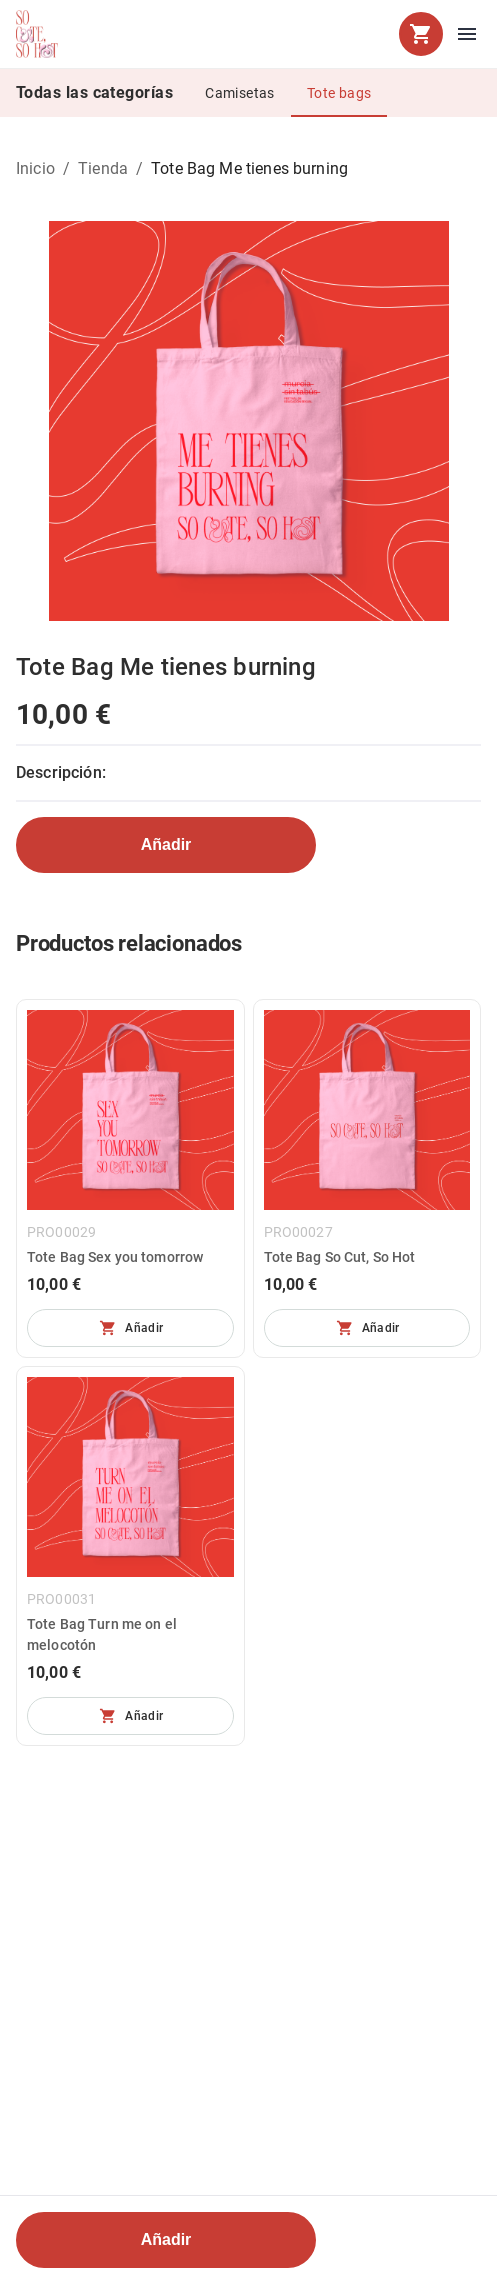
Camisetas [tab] (240, 93)
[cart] (421, 34)
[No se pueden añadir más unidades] (130, 1328)
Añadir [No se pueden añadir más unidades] (166, 844)
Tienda (103, 168)
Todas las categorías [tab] (94, 93)
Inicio (35, 168)
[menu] (467, 34)
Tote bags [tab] (339, 93)
